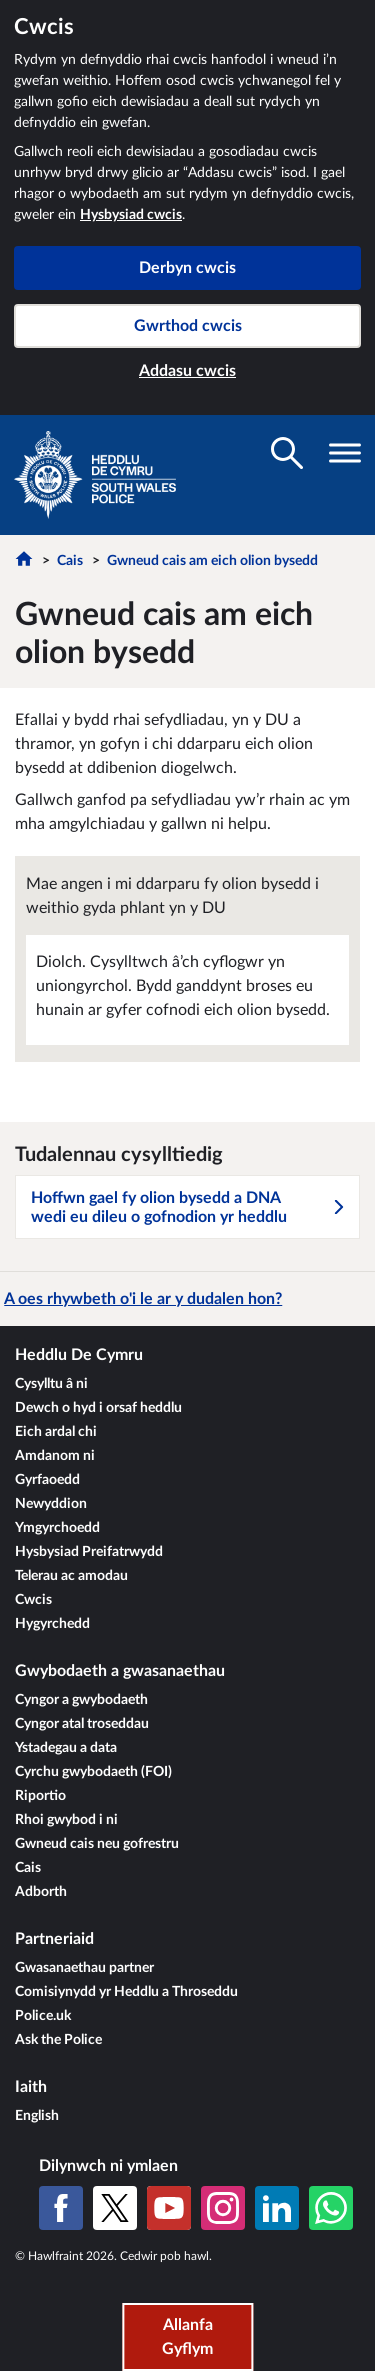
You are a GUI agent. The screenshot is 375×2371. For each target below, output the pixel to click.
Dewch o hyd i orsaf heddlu (98, 1408)
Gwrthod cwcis (188, 326)
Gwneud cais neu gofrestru (97, 1844)
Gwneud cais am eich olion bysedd (212, 561)
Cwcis (33, 1600)
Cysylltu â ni (51, 1384)
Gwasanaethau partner (84, 1968)
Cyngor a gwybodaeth (81, 1700)
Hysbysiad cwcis (131, 215)
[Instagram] (223, 2208)
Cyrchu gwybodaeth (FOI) (93, 1772)
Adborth (41, 1892)
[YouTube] (169, 2208)
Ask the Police (58, 2040)
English (37, 2116)
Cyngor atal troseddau (82, 1724)
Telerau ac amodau (71, 1576)
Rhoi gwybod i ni (66, 1820)
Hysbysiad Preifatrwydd (89, 1552)
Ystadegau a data (66, 1748)
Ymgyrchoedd (57, 1528)
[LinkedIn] (277, 2208)
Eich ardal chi (56, 1432)
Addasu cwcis (187, 371)
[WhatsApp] (331, 2208)
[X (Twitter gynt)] (115, 2208)
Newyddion (51, 1504)
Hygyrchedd (52, 1624)
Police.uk (43, 2016)
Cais (70, 561)
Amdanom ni (55, 1456)
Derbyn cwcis (187, 268)
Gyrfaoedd (47, 1480)
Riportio (40, 1796)
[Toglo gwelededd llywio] (345, 453)
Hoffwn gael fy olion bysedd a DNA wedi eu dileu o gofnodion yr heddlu (188, 1207)
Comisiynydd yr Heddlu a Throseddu (126, 1992)
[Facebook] (61, 2208)
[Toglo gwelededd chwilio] (287, 453)
